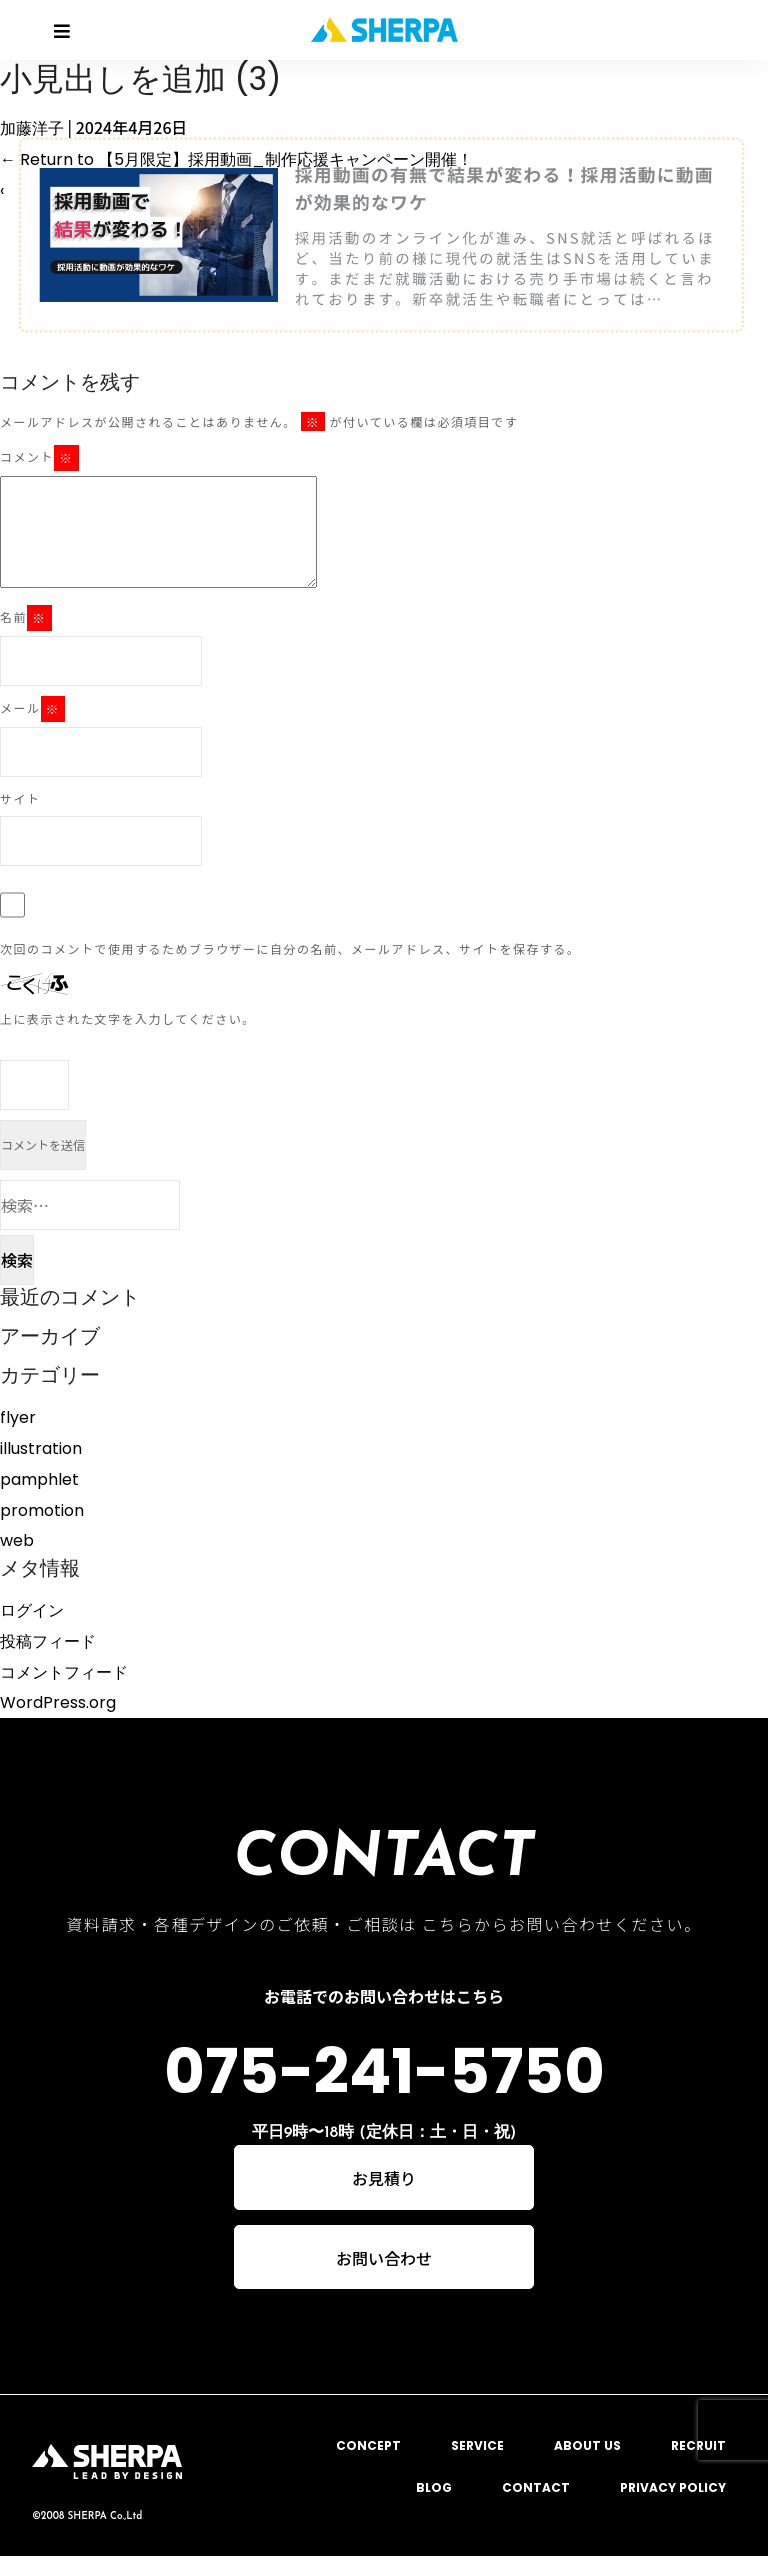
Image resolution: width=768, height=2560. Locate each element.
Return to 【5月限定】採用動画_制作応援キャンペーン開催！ (236, 159)
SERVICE (477, 2448)
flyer (18, 1417)
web (17, 1540)
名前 (26, 618)
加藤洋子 (32, 128)
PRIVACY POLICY (673, 2490)
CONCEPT (368, 2448)
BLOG (434, 2490)
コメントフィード (64, 1672)
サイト (20, 798)
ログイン (32, 1610)
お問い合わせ (384, 2260)
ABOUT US (587, 2448)
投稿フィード (48, 1641)
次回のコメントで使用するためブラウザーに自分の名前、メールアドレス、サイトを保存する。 (290, 948)
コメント (39, 458)
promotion (42, 1510)
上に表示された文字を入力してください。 (128, 1018)
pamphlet (39, 1479)
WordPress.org (58, 1702)
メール (32, 709)
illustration (41, 1448)
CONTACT (536, 2490)
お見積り (384, 2179)
